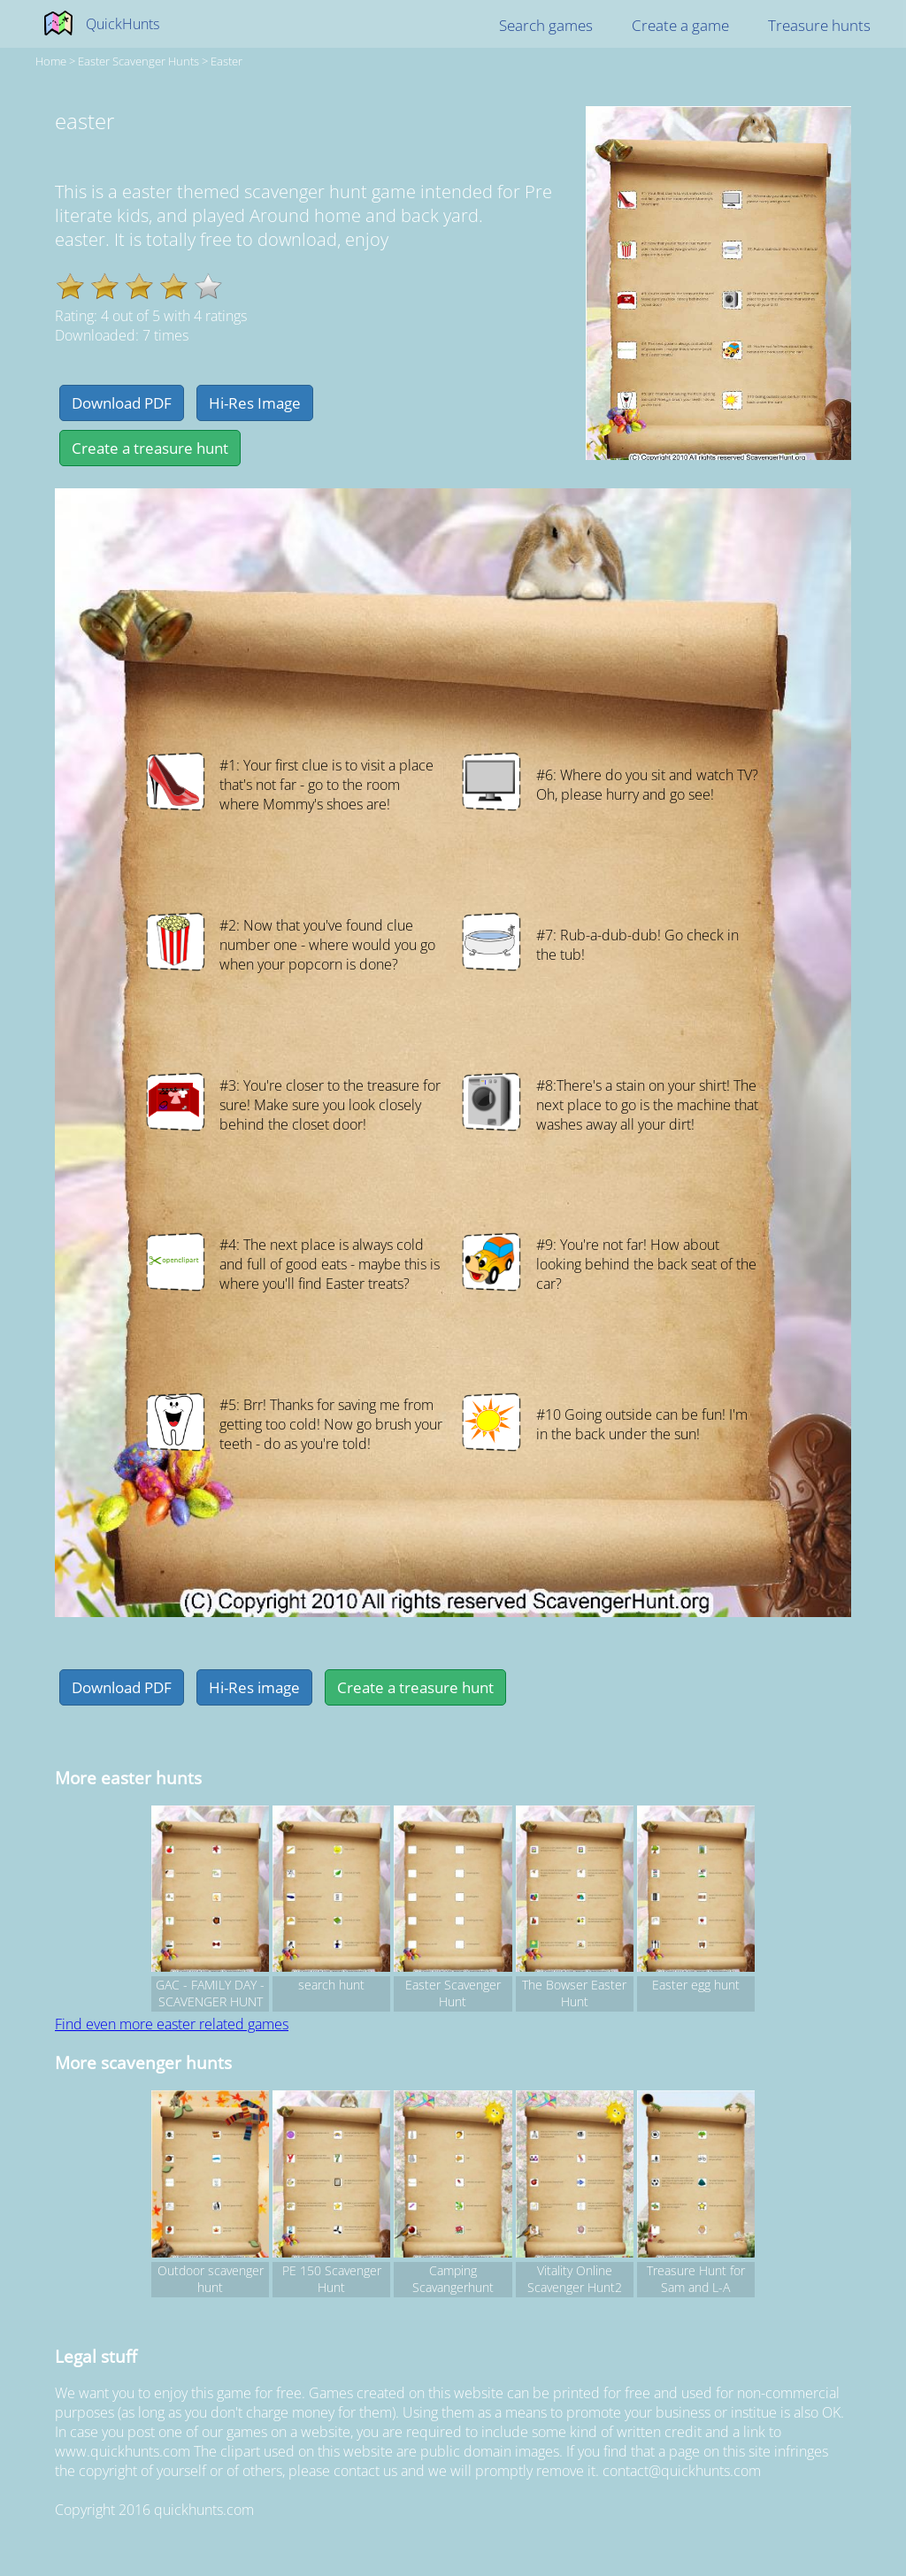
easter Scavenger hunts (138, 61)
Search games (546, 25)
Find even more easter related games (171, 2024)
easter (226, 61)
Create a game (680, 25)
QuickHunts (122, 24)
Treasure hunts (819, 25)
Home (50, 61)
